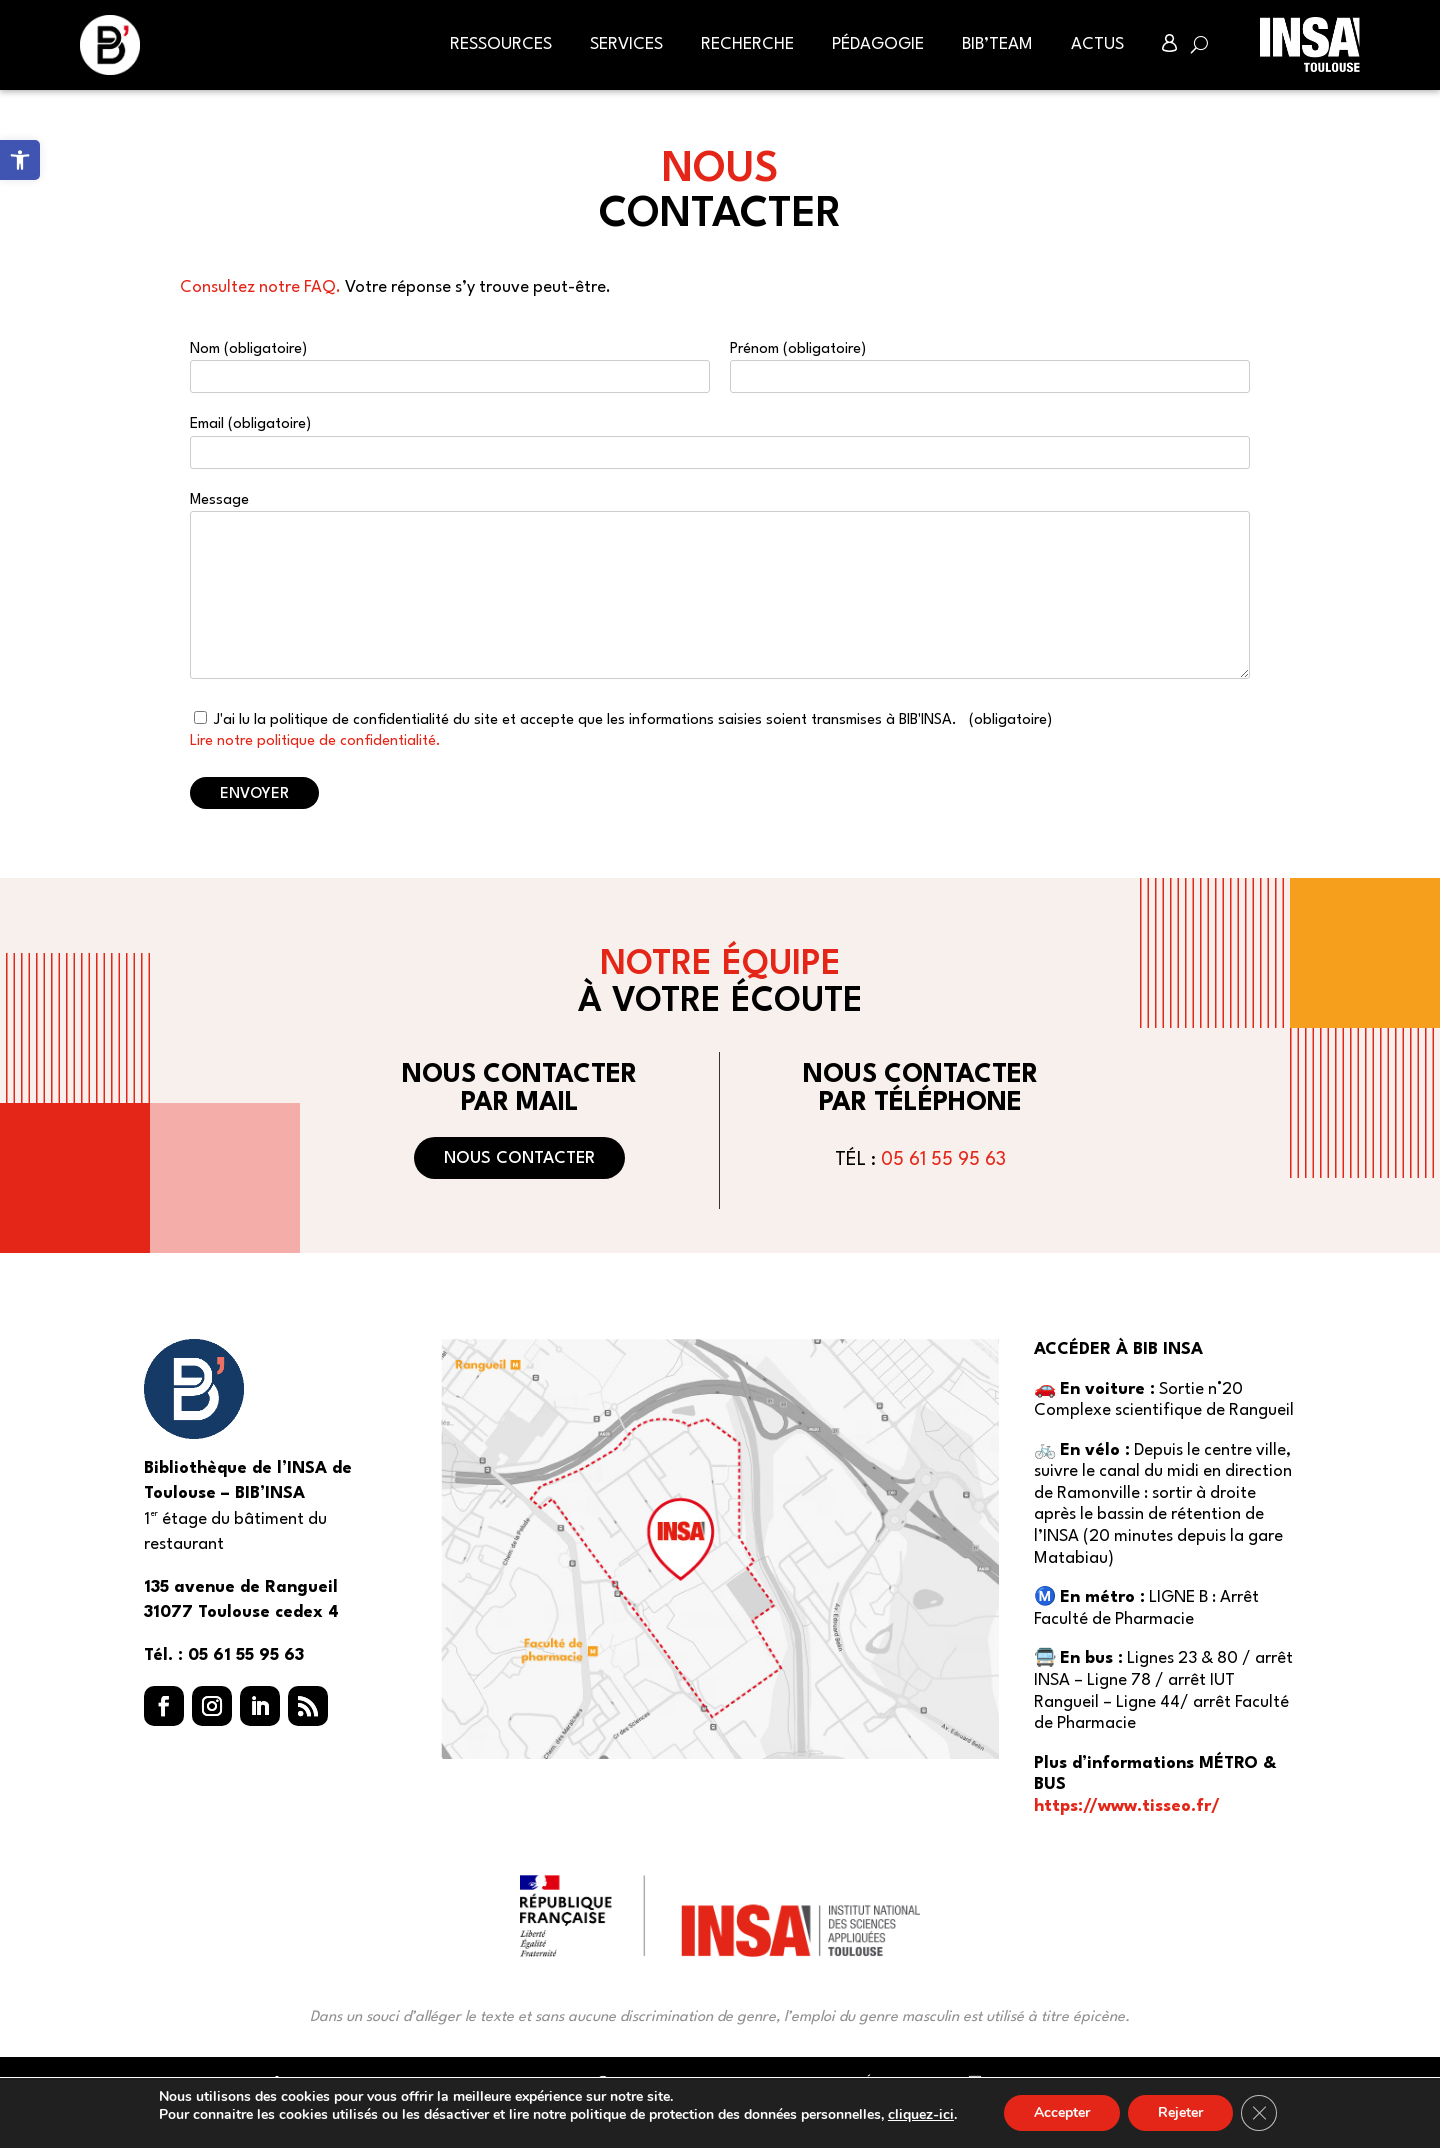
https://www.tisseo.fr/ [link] (1127, 1806)
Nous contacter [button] (519, 1158)
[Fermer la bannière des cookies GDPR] (1259, 2113)
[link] (20, 160)
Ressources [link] (501, 44)
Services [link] (626, 44)
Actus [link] (1097, 44)
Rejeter (1180, 2112)
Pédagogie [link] (878, 44)
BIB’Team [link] (997, 44)
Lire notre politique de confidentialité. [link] (315, 741)
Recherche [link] (747, 44)
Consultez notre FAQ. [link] (260, 287)
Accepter (1062, 2112)
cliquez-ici (921, 2115)
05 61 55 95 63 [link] (943, 1160)
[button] (164, 1706)
